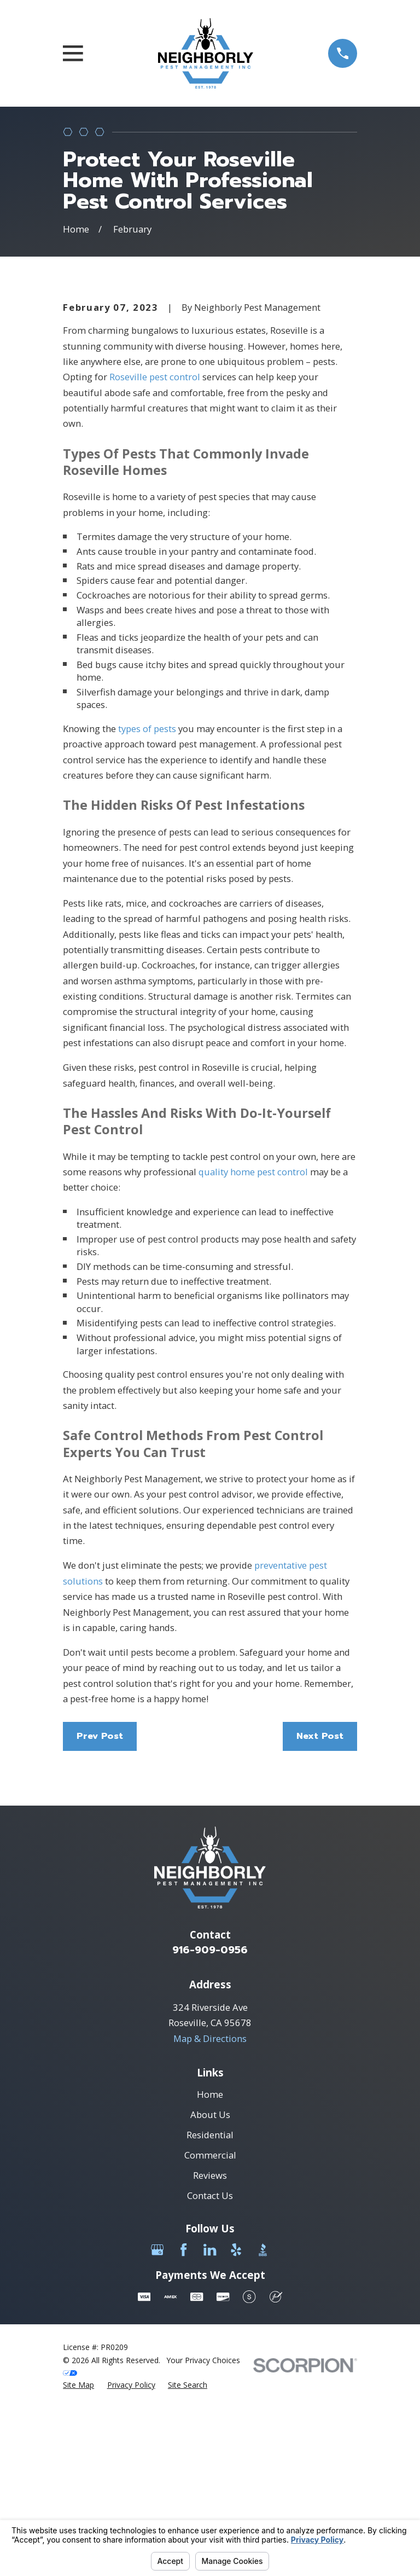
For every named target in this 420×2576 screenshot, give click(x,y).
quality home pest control (253, 1354)
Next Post (319, 1918)
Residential (210, 2317)
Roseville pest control (154, 559)
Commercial (210, 2337)
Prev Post (100, 1918)
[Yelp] (236, 2432)
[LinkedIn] (209, 2432)
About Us (210, 2297)
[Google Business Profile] (157, 2432)
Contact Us (210, 2378)
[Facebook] (183, 2432)
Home (210, 2277)
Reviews (210, 2358)
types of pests (147, 911)
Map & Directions (210, 2220)
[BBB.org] (262, 2432)
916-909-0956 (210, 2132)
